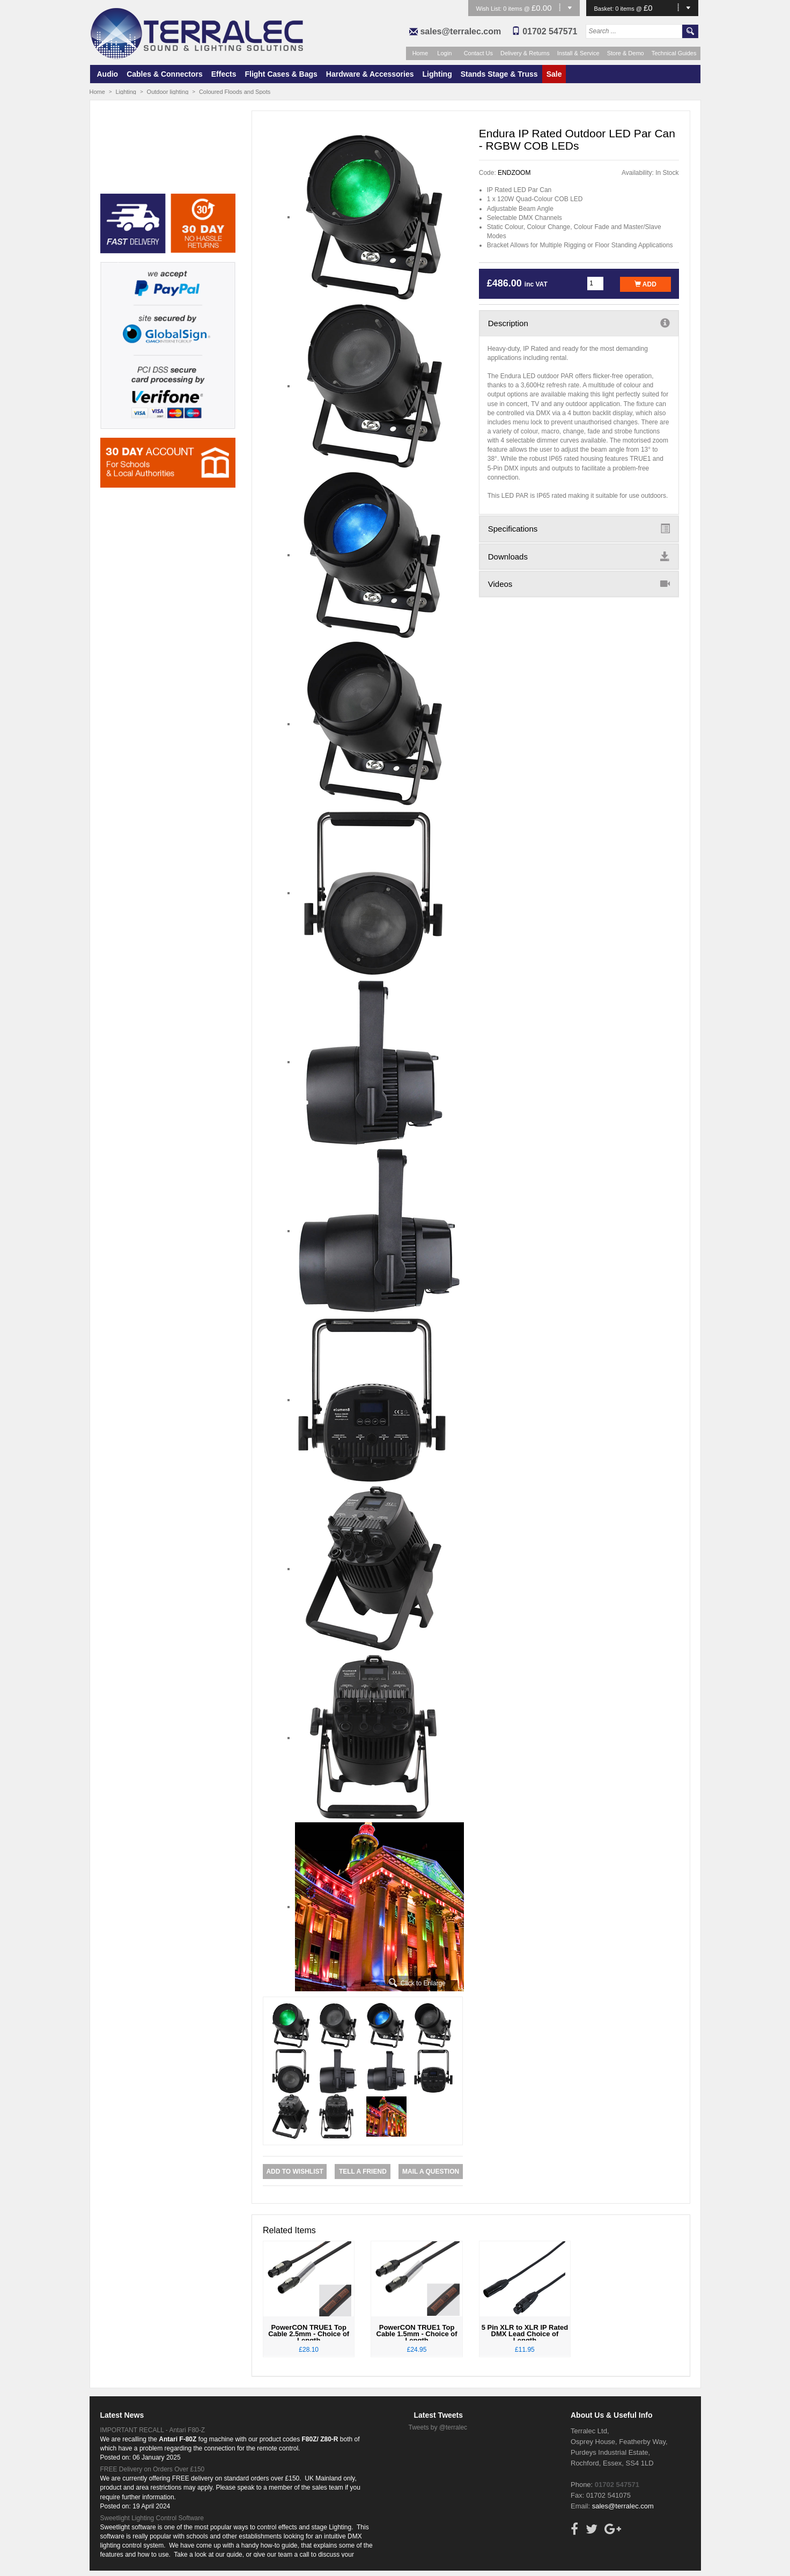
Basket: (605, 8)
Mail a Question (430, 2171)
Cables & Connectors (165, 74)
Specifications (579, 528)
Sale (554, 74)
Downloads (579, 556)
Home (420, 53)
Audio (108, 74)
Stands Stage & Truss (499, 74)
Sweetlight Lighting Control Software (152, 2518)
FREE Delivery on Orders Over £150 (152, 2469)
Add (645, 284)
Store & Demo (625, 53)
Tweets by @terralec (438, 2427)
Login (444, 53)
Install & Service (578, 53)
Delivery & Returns (525, 53)
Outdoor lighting (168, 91)
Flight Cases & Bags (281, 74)
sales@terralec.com (460, 31)
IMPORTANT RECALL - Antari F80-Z (152, 2430)
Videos (579, 583)
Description (579, 323)
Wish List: (490, 8)
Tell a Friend (363, 2171)
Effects (224, 74)
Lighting (437, 74)
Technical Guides (674, 53)
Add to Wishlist (294, 2171)
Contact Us (478, 53)
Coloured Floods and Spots (234, 91)
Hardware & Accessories (370, 74)
